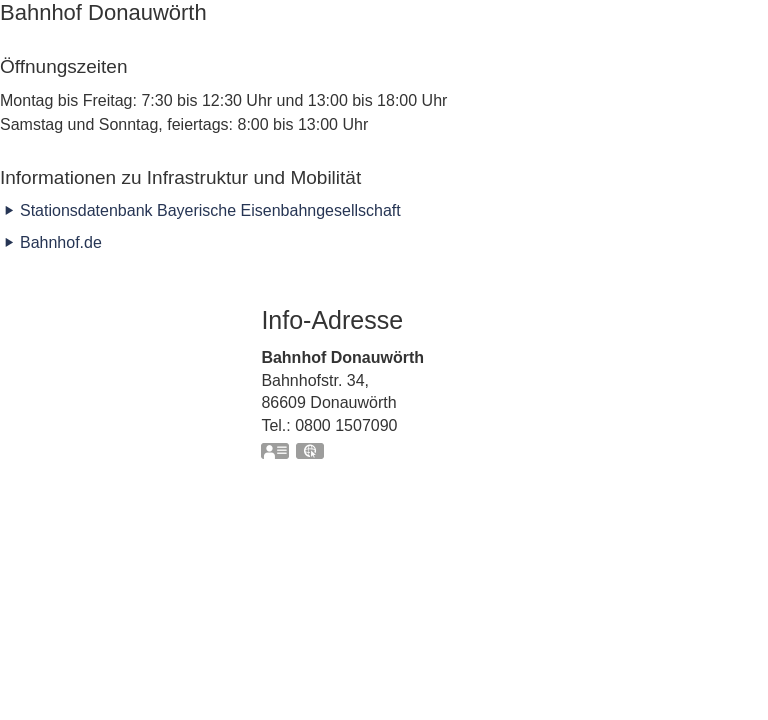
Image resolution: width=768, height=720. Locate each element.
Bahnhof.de (61, 242)
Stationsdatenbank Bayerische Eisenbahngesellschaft (210, 210)
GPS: (311, 453)
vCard (276, 453)
